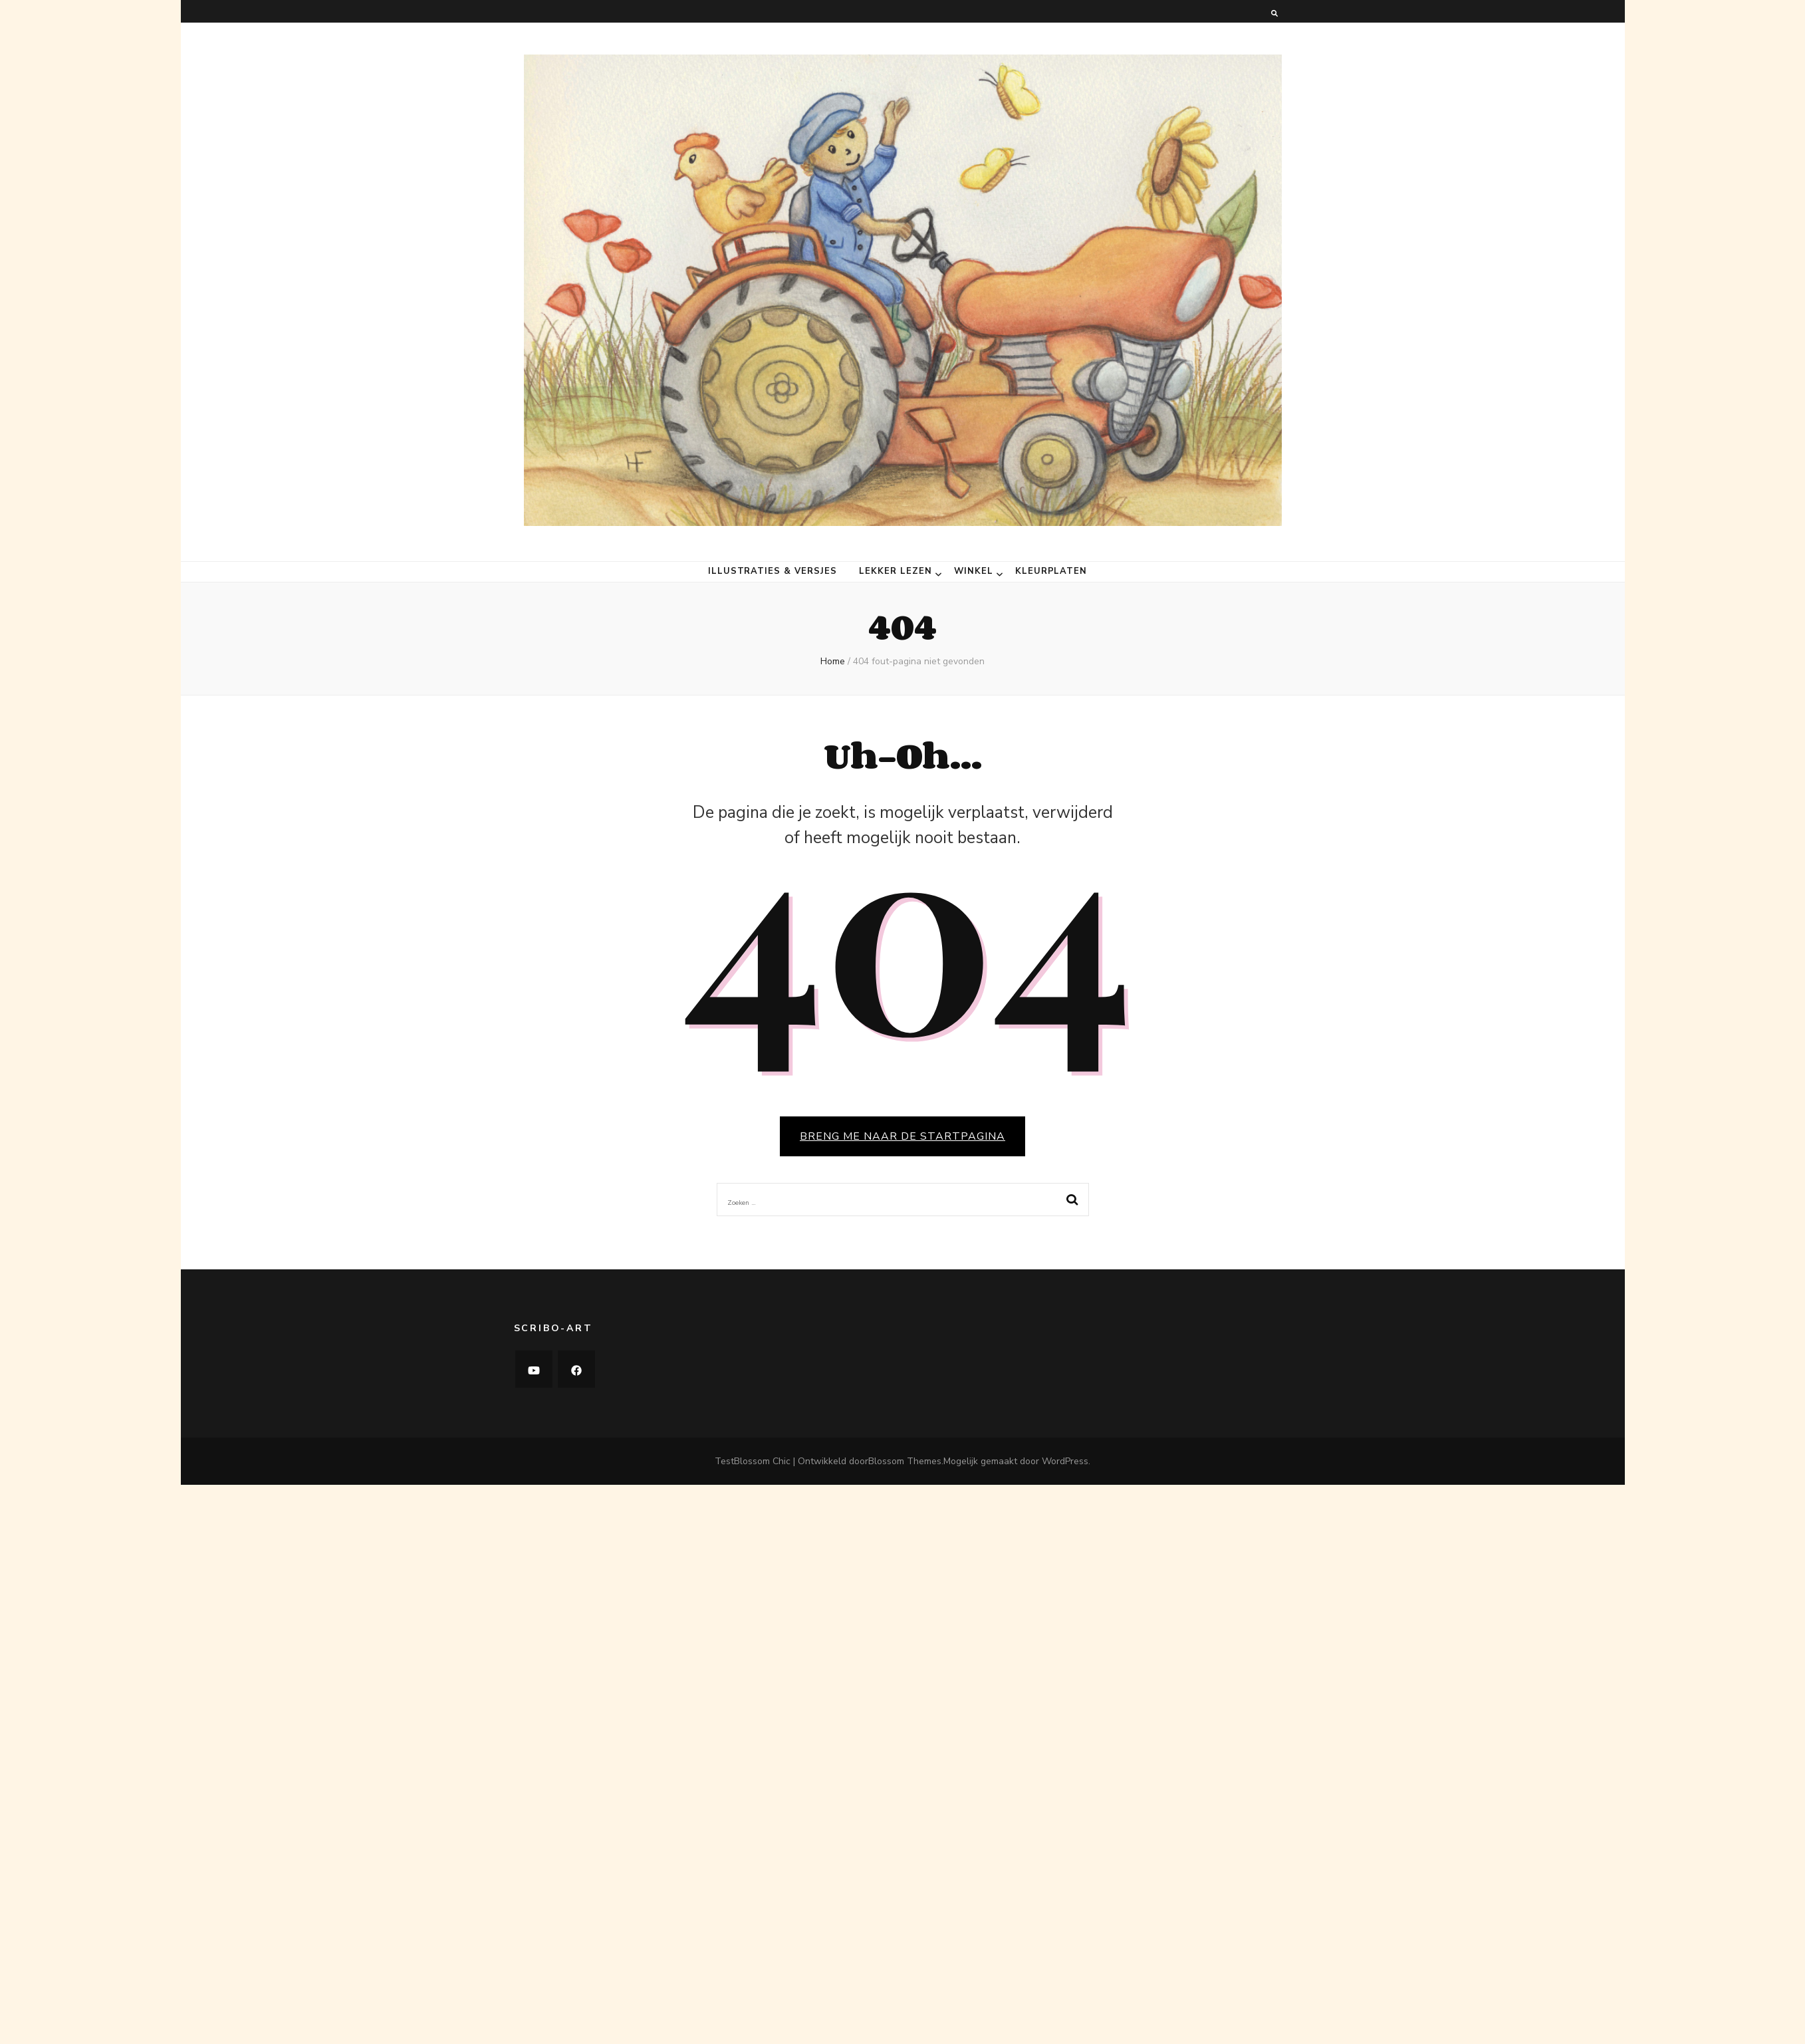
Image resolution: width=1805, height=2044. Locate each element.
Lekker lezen (895, 571)
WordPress (1065, 1461)
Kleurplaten (1051, 571)
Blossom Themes (904, 1461)
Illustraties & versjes (772, 571)
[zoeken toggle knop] (1274, 13)
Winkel (973, 571)
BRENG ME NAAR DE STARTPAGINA (902, 1136)
